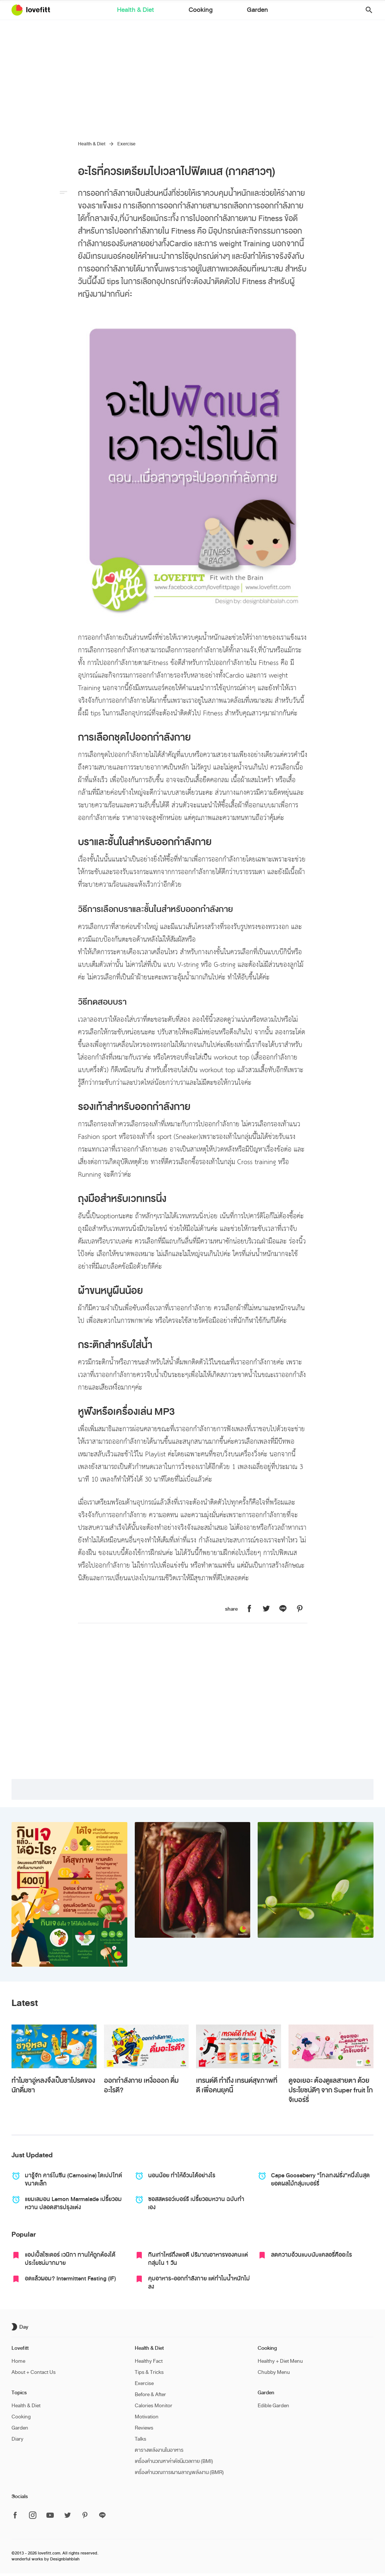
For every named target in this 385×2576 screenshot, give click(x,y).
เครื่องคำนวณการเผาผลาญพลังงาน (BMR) (179, 2472)
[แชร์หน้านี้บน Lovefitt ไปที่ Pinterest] (299, 1608)
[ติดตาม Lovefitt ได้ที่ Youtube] (50, 2515)
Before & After (150, 2394)
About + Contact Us (34, 2372)
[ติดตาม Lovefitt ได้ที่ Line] (102, 2515)
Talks (140, 2439)
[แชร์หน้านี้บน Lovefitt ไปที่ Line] (283, 1608)
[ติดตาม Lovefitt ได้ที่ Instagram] (33, 2515)
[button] (366, 10)
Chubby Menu (274, 2372)
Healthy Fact (149, 2361)
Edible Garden (273, 2405)
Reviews (144, 2428)
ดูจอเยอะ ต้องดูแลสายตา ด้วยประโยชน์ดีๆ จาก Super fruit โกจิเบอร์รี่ (330, 2090)
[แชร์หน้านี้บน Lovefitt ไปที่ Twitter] (266, 1608)
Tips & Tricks (149, 2372)
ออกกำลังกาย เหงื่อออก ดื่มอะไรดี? (141, 2085)
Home (18, 2361)
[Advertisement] (192, 76)
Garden (232, 11)
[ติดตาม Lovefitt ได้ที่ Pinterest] (85, 2515)
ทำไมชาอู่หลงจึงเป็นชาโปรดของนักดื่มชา (53, 2085)
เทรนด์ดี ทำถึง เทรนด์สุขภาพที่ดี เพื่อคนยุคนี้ (236, 2085)
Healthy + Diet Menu (280, 2361)
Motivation (147, 2416)
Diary (17, 2439)
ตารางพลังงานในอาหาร (159, 2450)
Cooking (200, 11)
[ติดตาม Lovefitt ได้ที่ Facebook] (17, 2515)
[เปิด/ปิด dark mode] (21, 2327)
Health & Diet (161, 11)
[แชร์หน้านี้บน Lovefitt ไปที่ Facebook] (249, 1608)
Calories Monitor (153, 2405)
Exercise (126, 144)
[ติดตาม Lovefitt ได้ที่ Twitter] (67, 2515)
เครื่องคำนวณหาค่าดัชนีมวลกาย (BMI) (174, 2461)
